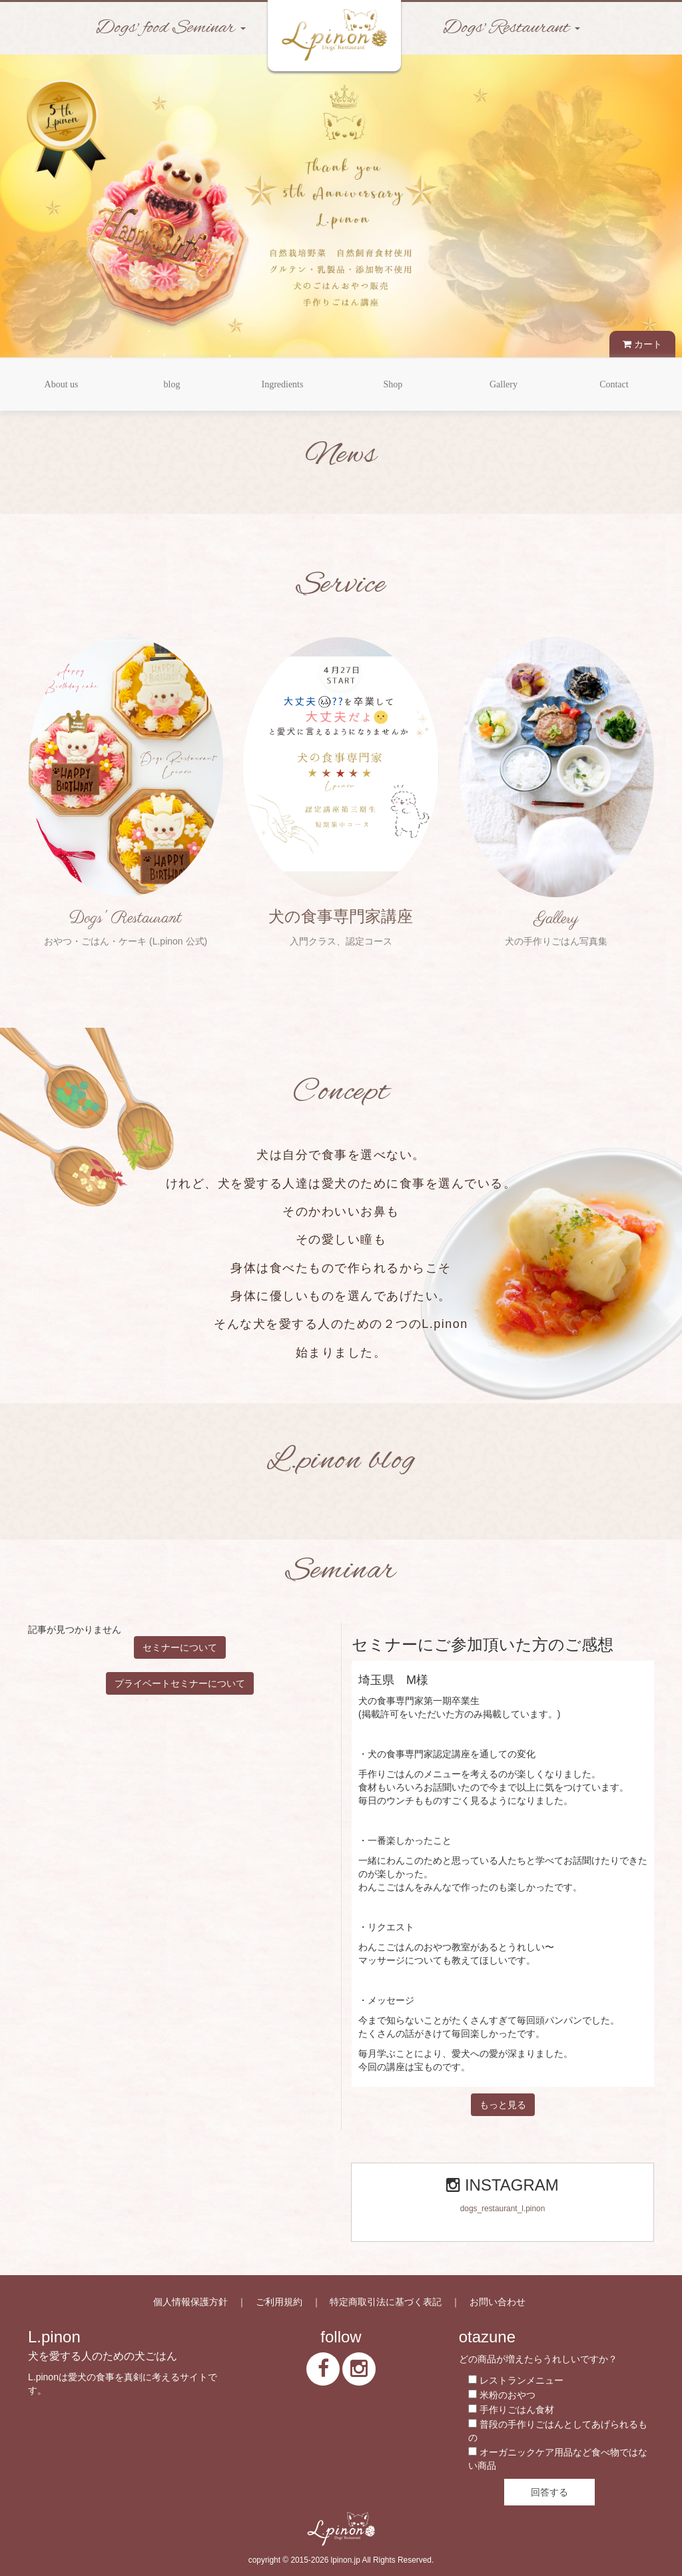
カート (642, 344)
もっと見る (503, 2104)
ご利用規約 (279, 2301)
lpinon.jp (345, 2560)
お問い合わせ (497, 2301)
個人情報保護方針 (190, 2301)
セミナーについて (180, 1647)
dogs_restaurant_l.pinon (502, 2208)
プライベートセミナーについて (180, 1683)
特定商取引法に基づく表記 (386, 2301)
